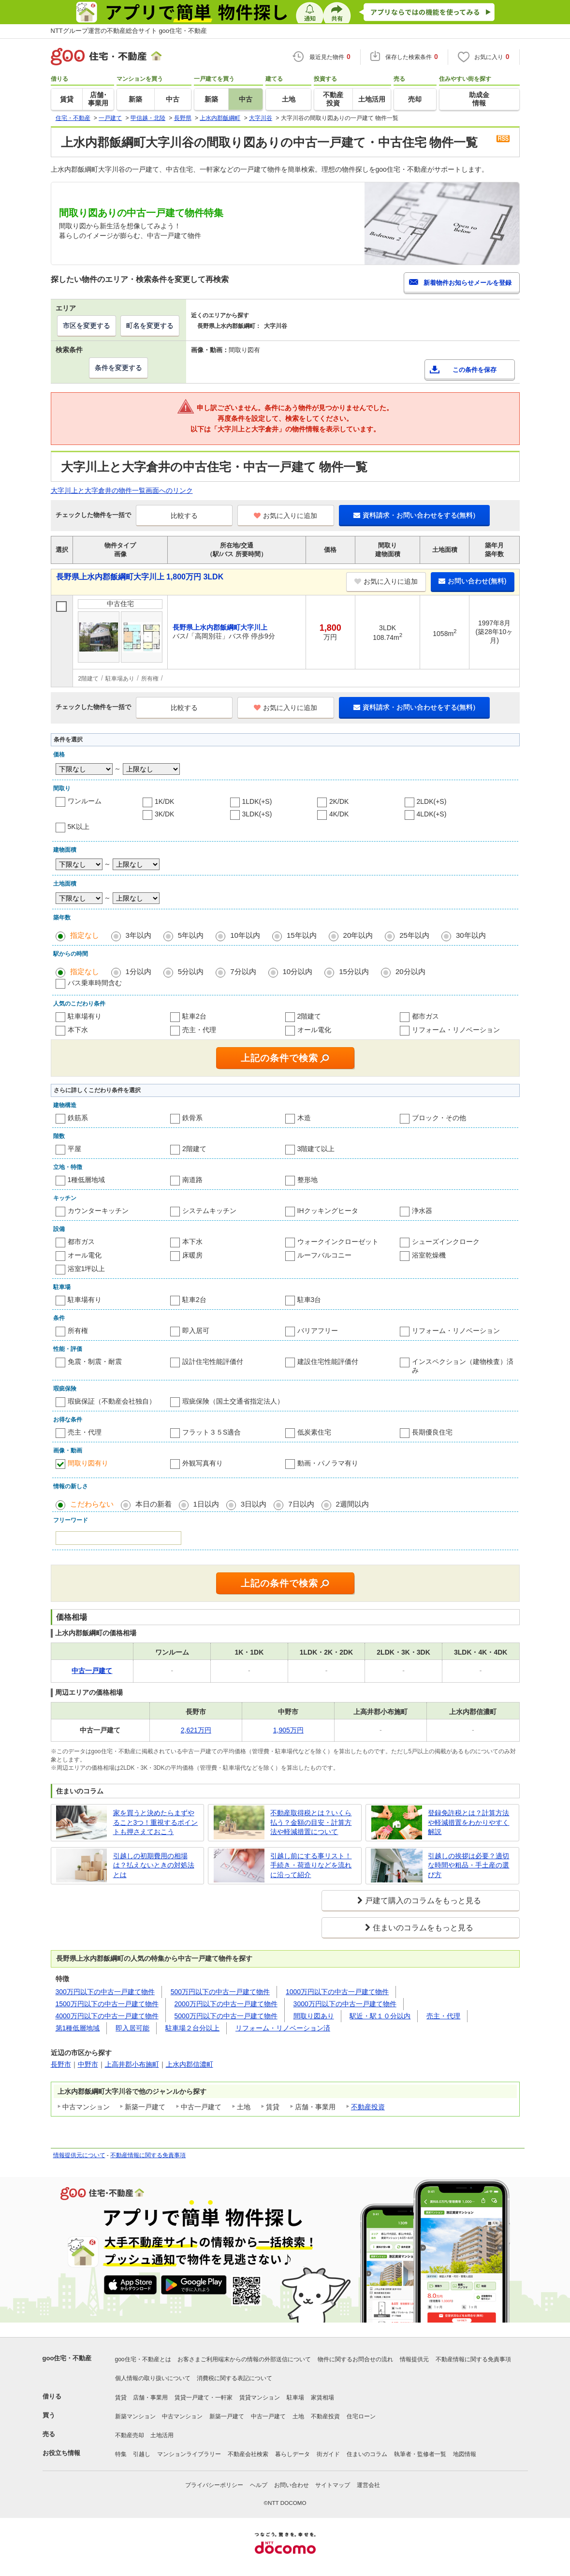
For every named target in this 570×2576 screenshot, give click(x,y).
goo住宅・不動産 (67, 2358)
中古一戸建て (268, 2416)
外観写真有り (202, 1463)
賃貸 (121, 2397)
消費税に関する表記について (234, 2378)
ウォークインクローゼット (338, 1241)
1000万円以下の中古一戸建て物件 (337, 1992)
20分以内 (410, 971)
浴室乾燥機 (429, 1255)
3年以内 (138, 935)
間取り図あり (313, 2016)
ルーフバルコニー (324, 1255)
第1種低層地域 (78, 2028)
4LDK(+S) (432, 814)
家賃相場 (322, 2397)
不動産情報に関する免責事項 (148, 2155)
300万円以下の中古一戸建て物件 (105, 1992)
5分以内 (191, 971)
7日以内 (301, 1504)
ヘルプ (258, 2485)
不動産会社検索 (248, 2454)
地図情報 (464, 2454)
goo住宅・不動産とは (143, 2359)
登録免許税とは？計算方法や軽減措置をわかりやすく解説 (468, 1822)
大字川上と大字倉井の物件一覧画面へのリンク (122, 490)
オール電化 (314, 1030)
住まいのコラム (367, 2454)
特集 (121, 2454)
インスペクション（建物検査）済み (462, 1366)
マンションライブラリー (189, 2454)
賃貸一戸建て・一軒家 (204, 2397)
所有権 (78, 1330)
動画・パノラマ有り (327, 1463)
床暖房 (192, 1255)
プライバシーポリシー (214, 2485)
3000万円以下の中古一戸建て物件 (344, 2004)
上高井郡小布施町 (132, 2064)
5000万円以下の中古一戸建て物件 (226, 2016)
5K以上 (78, 826)
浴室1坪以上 (86, 1269)
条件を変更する (118, 367)
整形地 (307, 1180)
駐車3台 (309, 1299)
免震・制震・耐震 (95, 1361)
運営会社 (368, 2485)
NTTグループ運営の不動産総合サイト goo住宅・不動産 (129, 30)
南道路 (192, 1180)
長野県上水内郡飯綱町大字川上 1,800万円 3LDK (140, 577)
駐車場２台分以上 (192, 2028)
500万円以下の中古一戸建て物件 (220, 1992)
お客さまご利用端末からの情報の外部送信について (244, 2359)
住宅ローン (361, 2416)
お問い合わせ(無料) (472, 581)
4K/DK (339, 814)
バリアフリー (317, 1330)
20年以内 (358, 935)
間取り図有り (88, 1463)
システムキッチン (209, 1210)
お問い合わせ (291, 2485)
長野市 (61, 2064)
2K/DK (339, 801)
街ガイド (328, 2454)
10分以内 (298, 971)
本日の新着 (153, 1504)
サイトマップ (332, 2485)
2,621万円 (196, 1730)
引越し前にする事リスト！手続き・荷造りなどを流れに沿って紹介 (310, 1865)
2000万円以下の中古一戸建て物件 (226, 2004)
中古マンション (182, 2416)
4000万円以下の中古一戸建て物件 (107, 2016)
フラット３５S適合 (211, 1432)
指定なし (84, 935)
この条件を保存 (475, 369)
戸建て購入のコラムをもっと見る (423, 1900)
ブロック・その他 (439, 1118)
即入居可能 (132, 2028)
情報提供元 (414, 2359)
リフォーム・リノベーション (456, 1030)
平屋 (74, 1149)
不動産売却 (129, 2435)
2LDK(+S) (432, 801)
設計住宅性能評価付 (212, 1361)
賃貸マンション (259, 2397)
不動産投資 (368, 2107)
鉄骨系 (192, 1118)
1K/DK (164, 801)
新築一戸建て (226, 2416)
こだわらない (92, 1504)
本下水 (78, 1030)
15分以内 (354, 971)
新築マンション (135, 2416)
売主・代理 (199, 1030)
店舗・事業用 (150, 2397)
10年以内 (245, 935)
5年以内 (191, 935)
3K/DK (164, 814)
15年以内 (302, 935)
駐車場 (295, 2397)
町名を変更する (150, 325)
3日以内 (253, 1504)
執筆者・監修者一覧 (420, 2454)
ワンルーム (85, 801)
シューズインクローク (446, 1241)
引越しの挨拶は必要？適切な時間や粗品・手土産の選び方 (468, 1865)
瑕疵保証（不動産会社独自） (112, 1401)
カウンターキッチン (98, 1210)
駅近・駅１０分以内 (380, 2016)
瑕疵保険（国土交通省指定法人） (233, 1401)
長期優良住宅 (432, 1432)
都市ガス (425, 1016)
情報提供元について (79, 2155)
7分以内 (243, 971)
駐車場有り (85, 1016)
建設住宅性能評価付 (327, 1361)
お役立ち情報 (61, 2453)
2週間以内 (352, 1504)
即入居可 (195, 1330)
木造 (304, 1118)
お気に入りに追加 (285, 515)
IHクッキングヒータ (327, 1210)
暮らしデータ (292, 2454)
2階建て (309, 1016)
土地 (298, 2416)
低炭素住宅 (314, 1432)
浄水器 (422, 1210)
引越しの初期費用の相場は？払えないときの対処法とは (153, 1865)
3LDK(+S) (257, 814)
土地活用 (162, 2435)
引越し (141, 2454)
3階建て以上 (316, 1149)
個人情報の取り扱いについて (152, 2378)
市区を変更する (86, 325)
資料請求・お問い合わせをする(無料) (414, 515)
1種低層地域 (86, 1180)
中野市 (88, 2064)
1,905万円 (288, 1730)
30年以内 (471, 935)
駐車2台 (194, 1016)
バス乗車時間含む (95, 983)
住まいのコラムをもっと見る (423, 1928)
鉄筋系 (78, 1118)
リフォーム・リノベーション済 (282, 2028)
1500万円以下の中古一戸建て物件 (107, 2004)
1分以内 (138, 971)
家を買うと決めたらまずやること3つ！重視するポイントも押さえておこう (155, 1822)
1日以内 (206, 1504)
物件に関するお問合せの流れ (355, 2359)
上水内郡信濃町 (189, 2064)
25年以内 (414, 935)
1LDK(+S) (257, 801)
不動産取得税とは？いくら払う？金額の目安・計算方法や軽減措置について (310, 1822)
